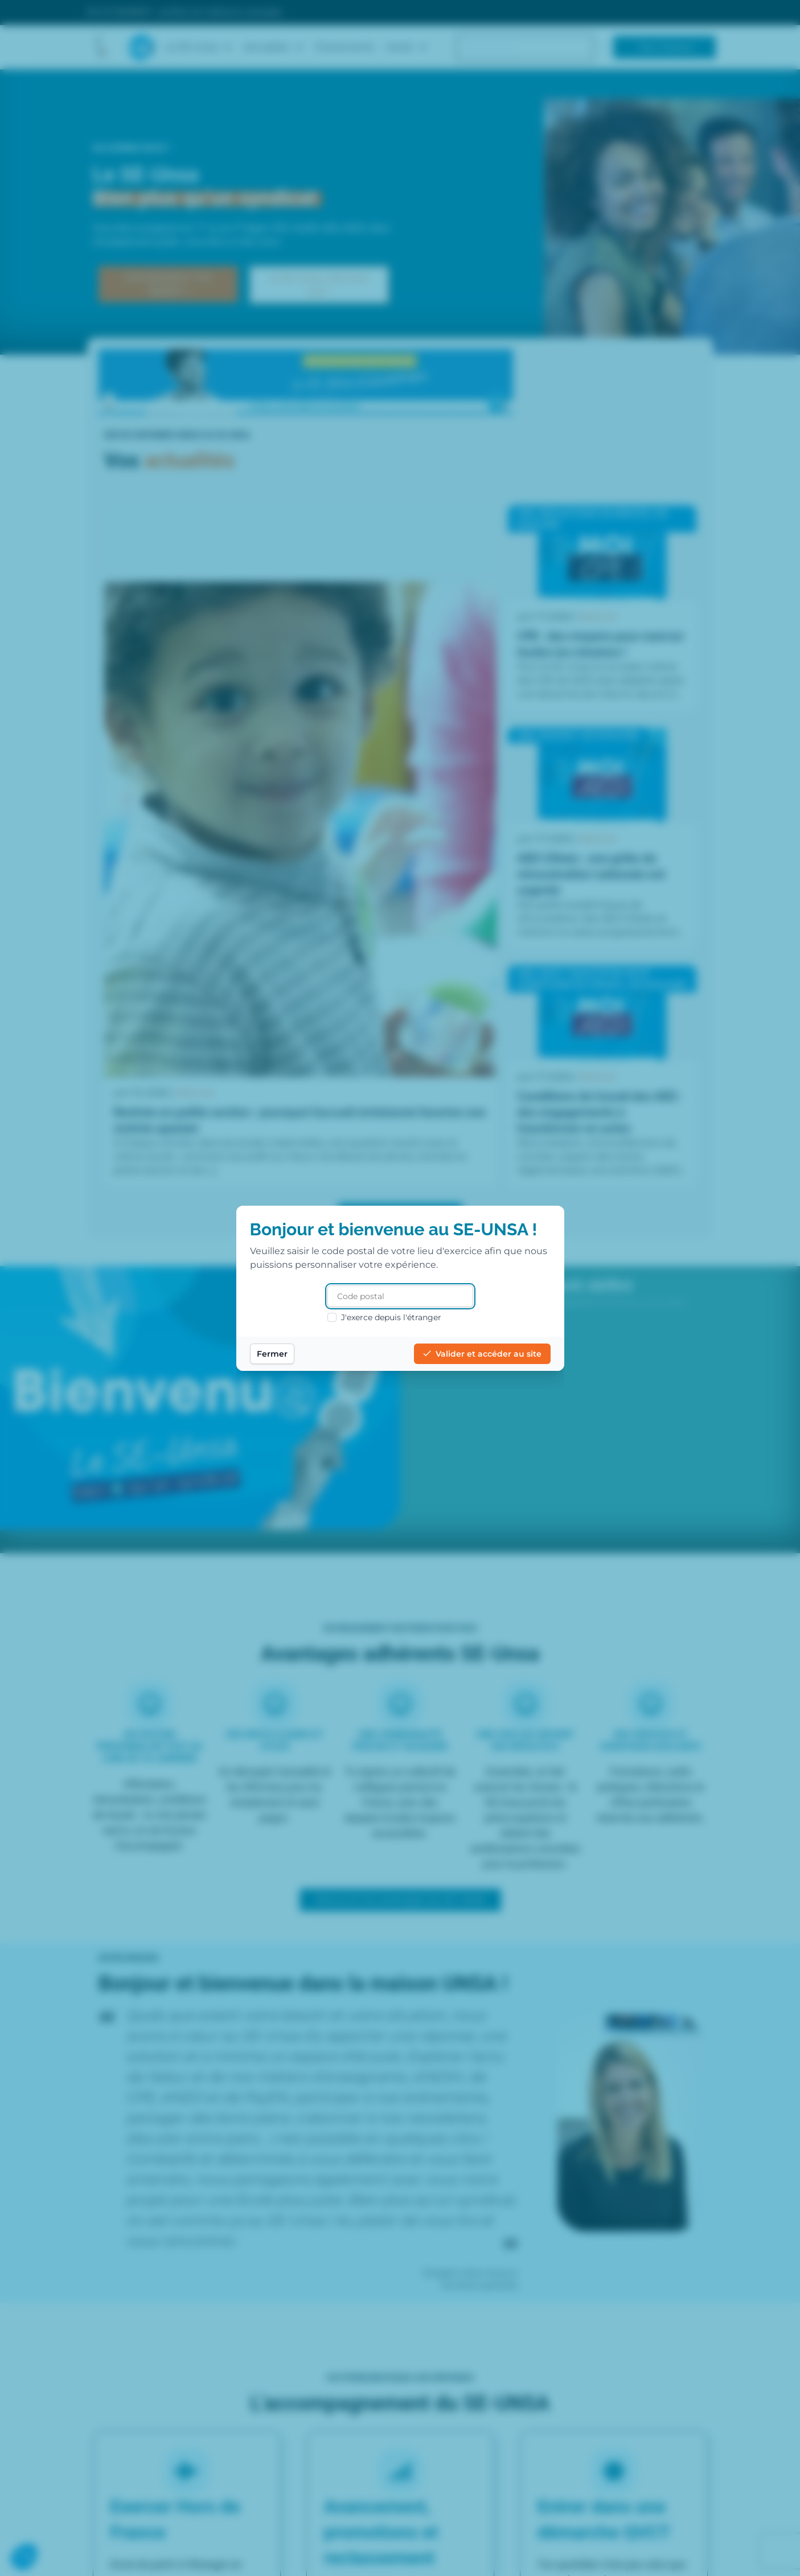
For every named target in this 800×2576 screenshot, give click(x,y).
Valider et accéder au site (482, 1354)
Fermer (272, 1354)
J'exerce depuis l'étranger (384, 1317)
